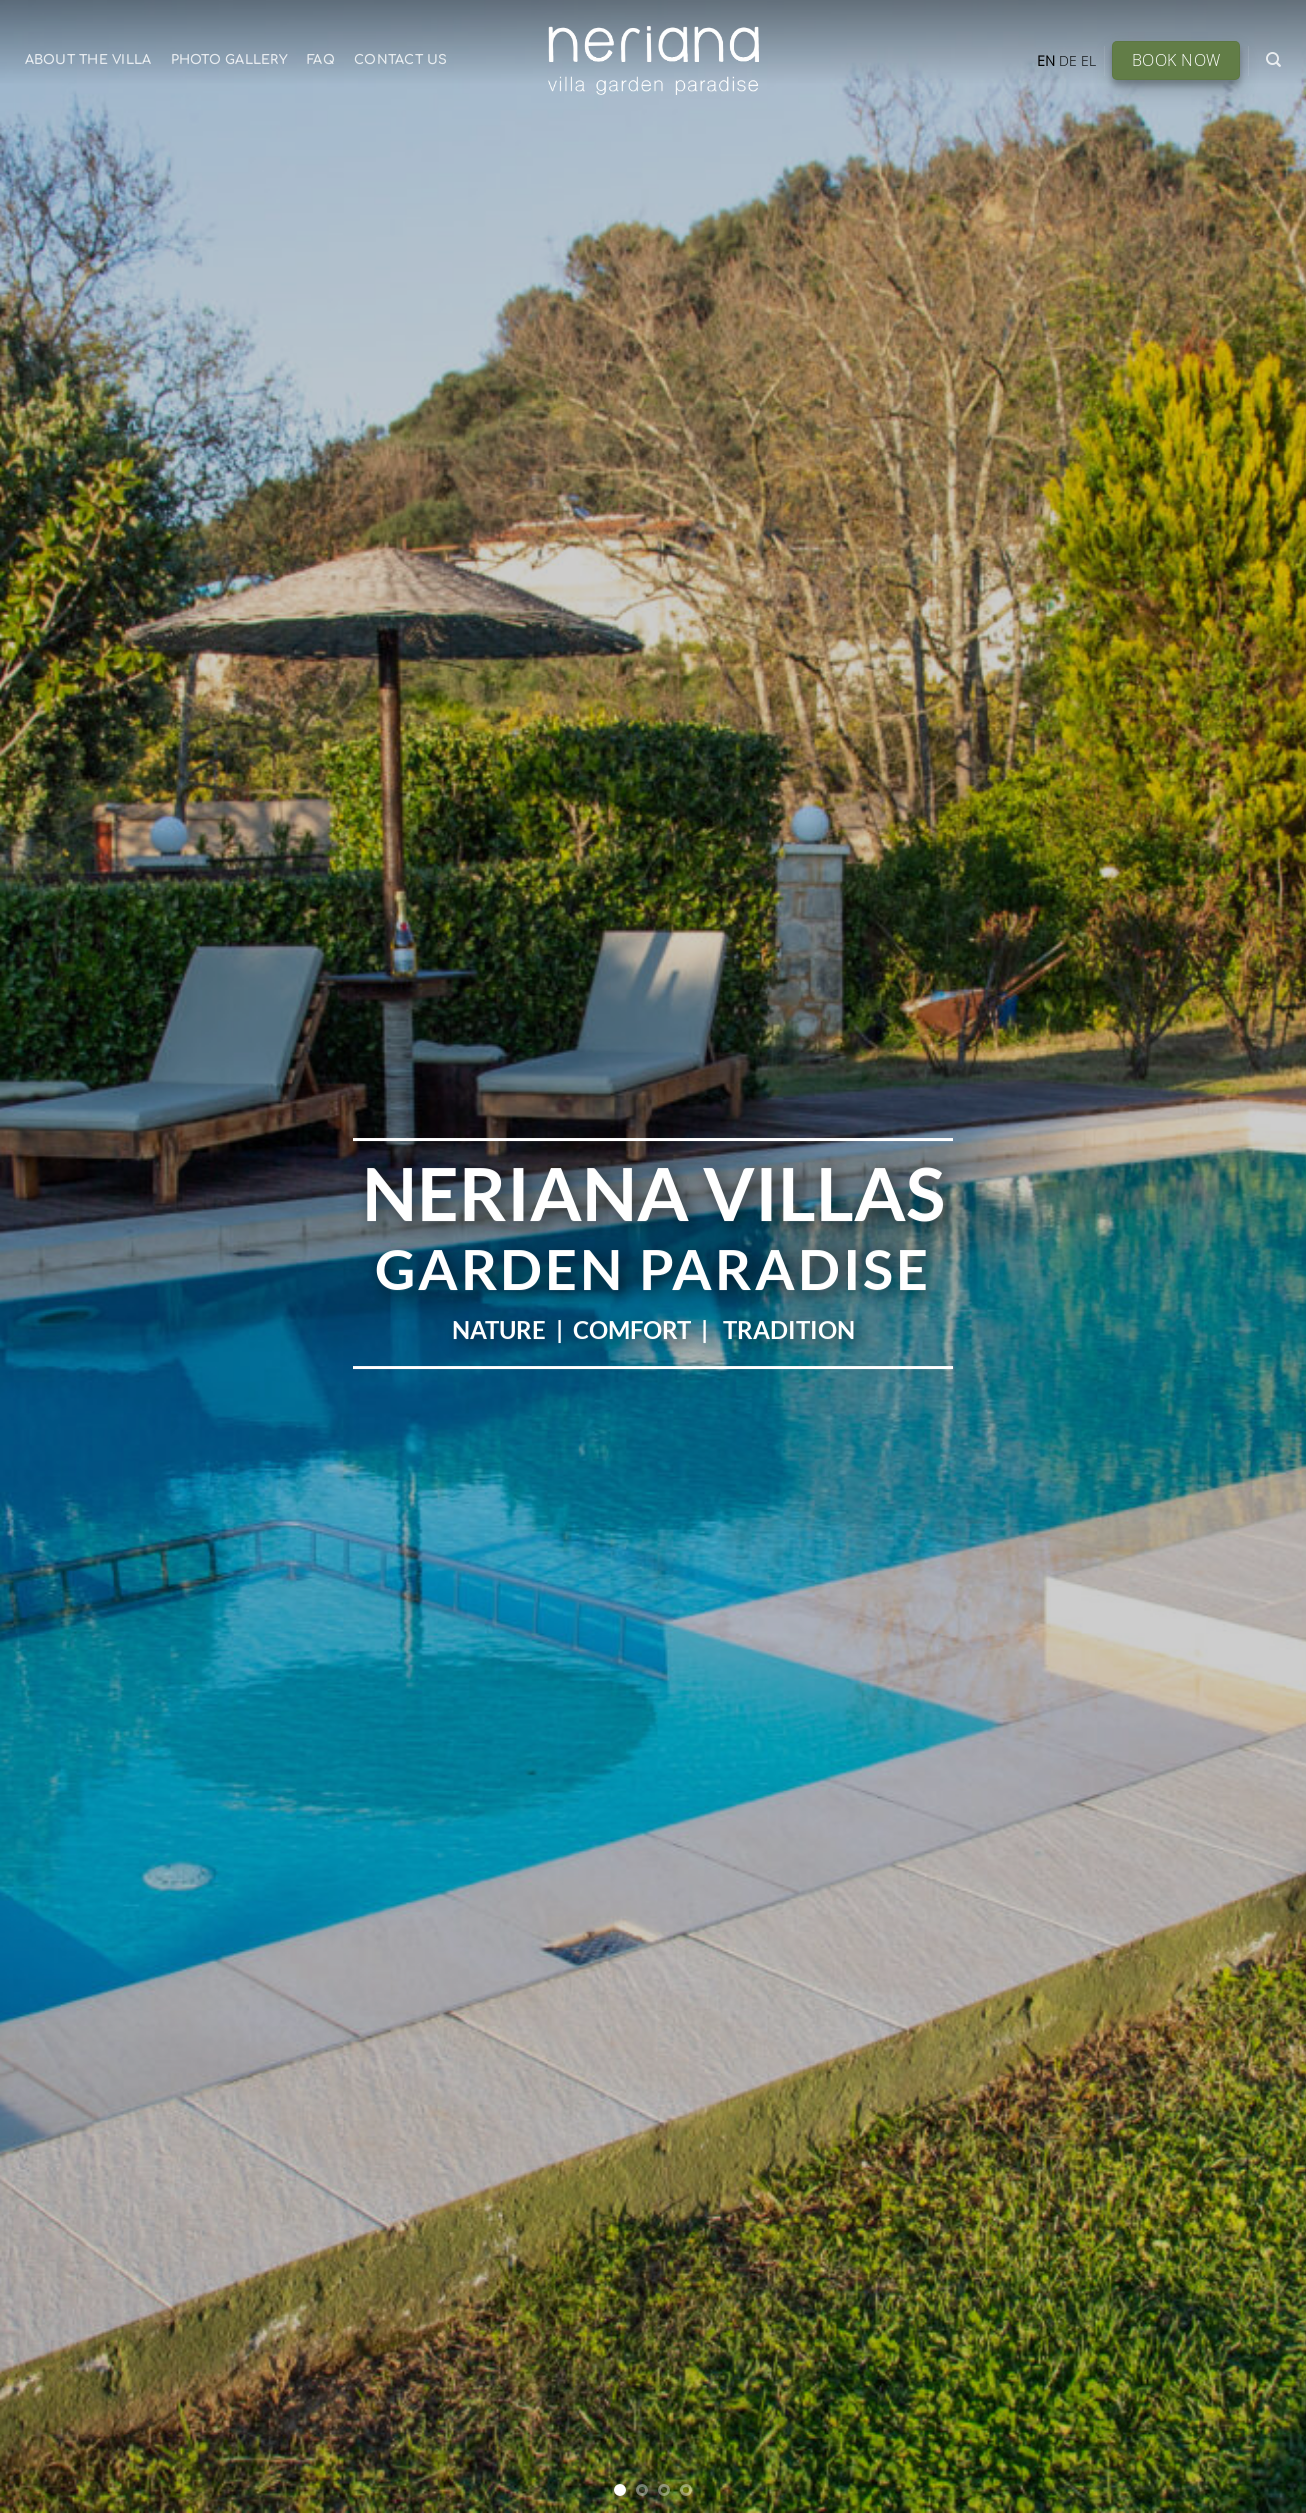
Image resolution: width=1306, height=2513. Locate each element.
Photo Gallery (229, 60)
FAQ (321, 60)
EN (1046, 60)
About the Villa (88, 60)
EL (1088, 60)
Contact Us (401, 60)
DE (1068, 60)
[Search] (1273, 60)
